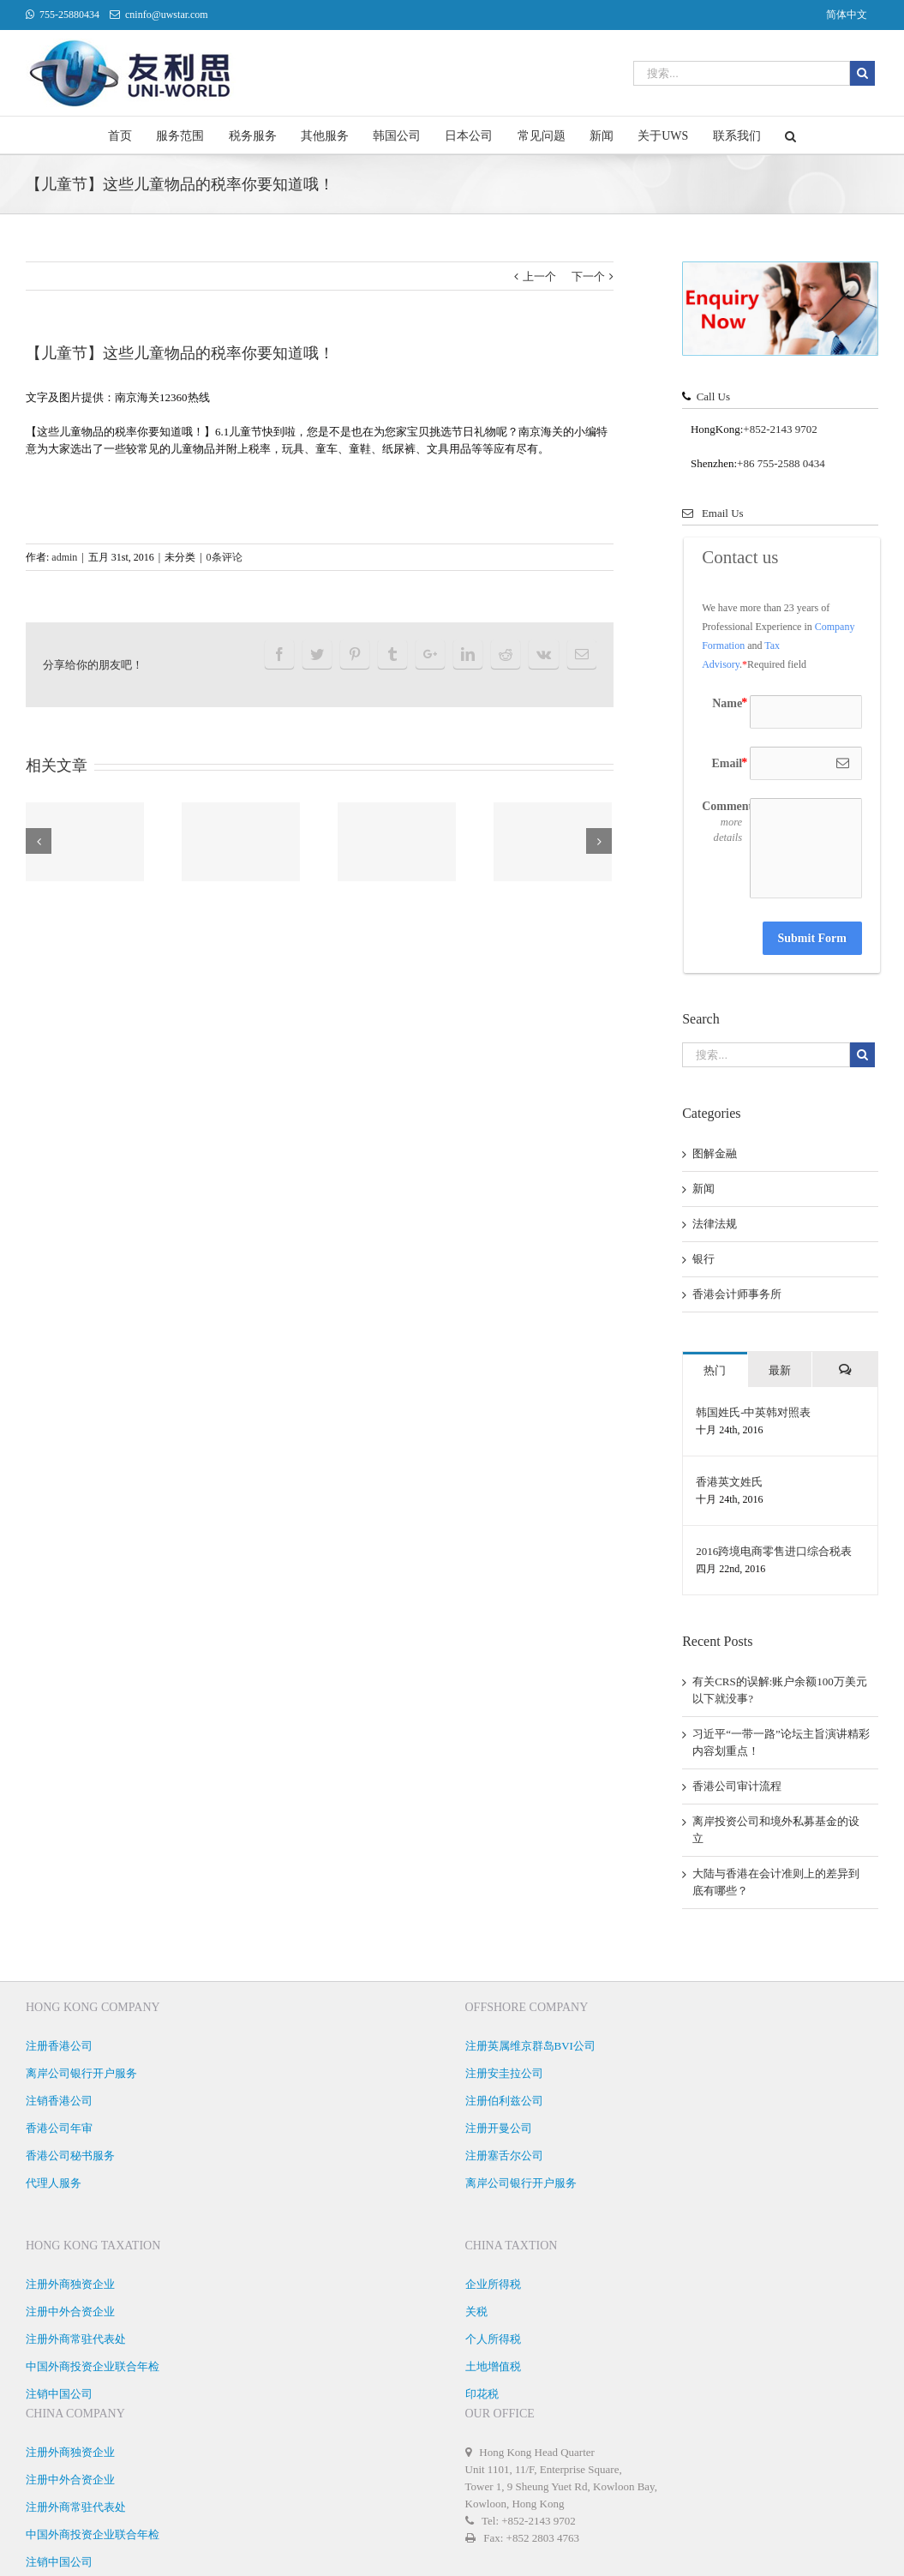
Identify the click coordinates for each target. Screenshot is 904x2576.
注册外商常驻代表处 (76, 2339)
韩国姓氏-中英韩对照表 (753, 1412)
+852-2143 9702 (780, 429)
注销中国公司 (59, 2393)
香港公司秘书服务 (70, 2155)
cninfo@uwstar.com (166, 15)
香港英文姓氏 (729, 1481)
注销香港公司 (59, 2100)
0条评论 (224, 557)
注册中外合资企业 (70, 2311)
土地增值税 (493, 2366)
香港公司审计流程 (736, 1786)
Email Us (713, 513)
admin (64, 557)
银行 (703, 1258)
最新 (780, 1370)
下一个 (588, 276)
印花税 (482, 2393)
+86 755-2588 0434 (781, 463)
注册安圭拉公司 (504, 2073)
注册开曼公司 (498, 2128)
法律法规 (714, 1223)
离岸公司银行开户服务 (81, 2073)
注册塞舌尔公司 (504, 2155)
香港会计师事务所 (736, 1294)
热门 (714, 1370)
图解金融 (714, 1153)
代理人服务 (53, 2183)
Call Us (713, 396)
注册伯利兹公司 (504, 2100)
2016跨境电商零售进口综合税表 (774, 1551)
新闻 (703, 1188)
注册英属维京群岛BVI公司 (530, 2045)
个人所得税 (493, 2339)
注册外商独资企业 (70, 2284)
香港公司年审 (59, 2128)
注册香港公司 (59, 2045)
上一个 (539, 276)
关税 (476, 2311)
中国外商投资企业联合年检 (92, 2366)
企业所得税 (493, 2284)
